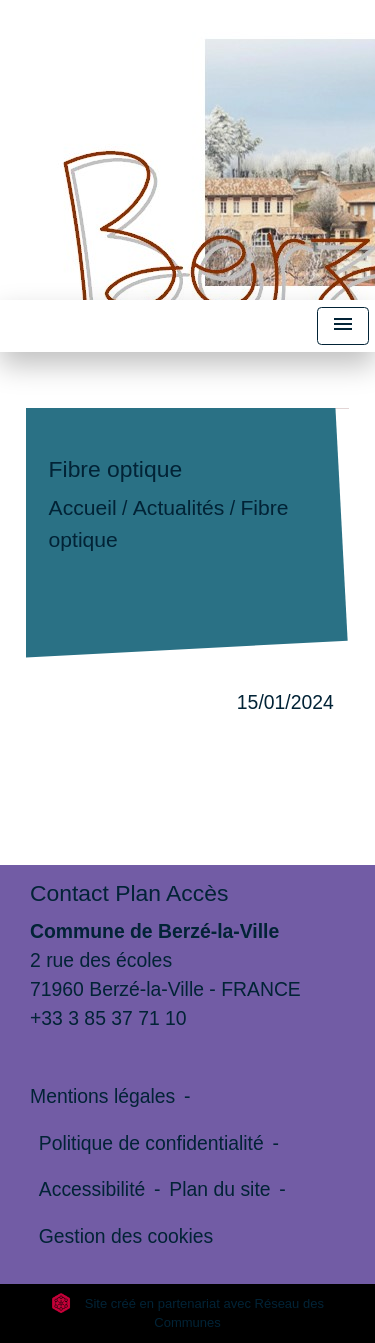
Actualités (179, 508)
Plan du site (219, 1189)
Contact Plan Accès (129, 893)
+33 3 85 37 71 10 (108, 1018)
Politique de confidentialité (151, 1143)
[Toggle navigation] (343, 326)
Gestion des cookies (126, 1236)
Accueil (83, 508)
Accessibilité (92, 1189)
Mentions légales (102, 1096)
